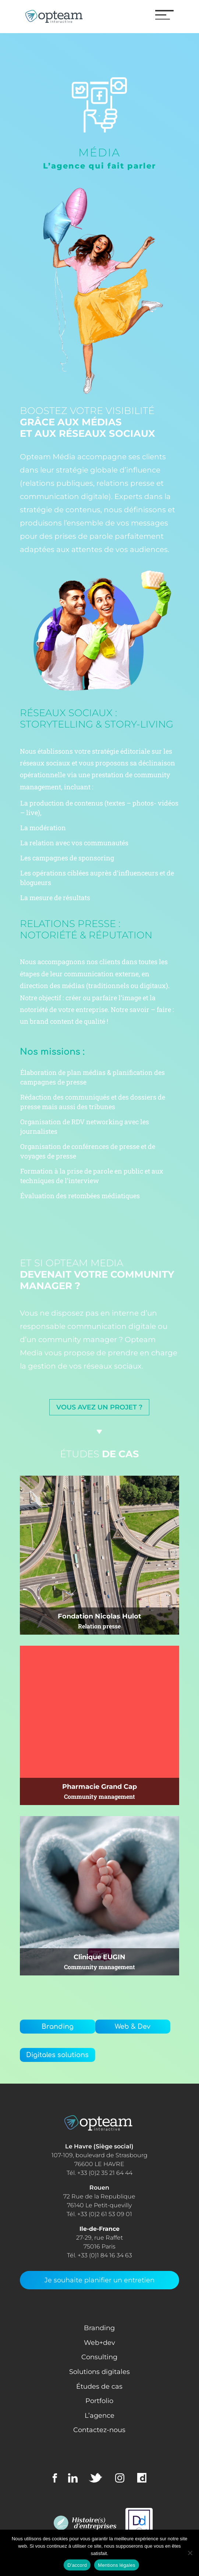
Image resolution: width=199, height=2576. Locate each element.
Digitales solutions (57, 2055)
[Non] (189, 2552)
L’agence (99, 2416)
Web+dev (99, 2343)
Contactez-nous (99, 2430)
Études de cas (99, 2386)
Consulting (99, 2357)
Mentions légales (116, 2565)
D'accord (77, 2565)
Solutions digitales (99, 2372)
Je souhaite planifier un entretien (99, 2280)
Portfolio (99, 2401)
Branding (58, 2026)
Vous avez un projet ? (99, 1407)
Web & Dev (132, 2026)
